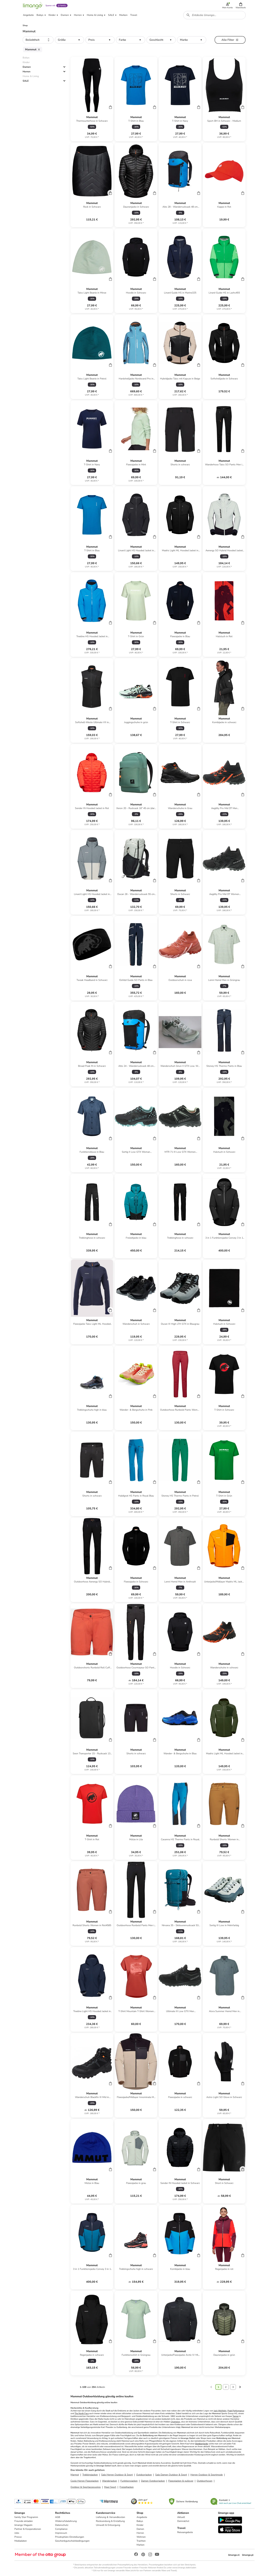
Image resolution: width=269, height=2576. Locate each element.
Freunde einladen (23, 2521)
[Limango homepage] (33, 5)
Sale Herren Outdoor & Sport (117, 2474)
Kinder (140, 2525)
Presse (18, 2537)
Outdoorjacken (144, 2474)
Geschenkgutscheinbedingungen (72, 2540)
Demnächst (183, 2521)
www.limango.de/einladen (184, 2567)
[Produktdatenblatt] (92, 99)
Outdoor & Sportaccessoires (86, 2487)
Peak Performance (235, 2410)
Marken (140, 2544)
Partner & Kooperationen (27, 2529)
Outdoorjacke (201, 2443)
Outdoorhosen (204, 2481)
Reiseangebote (185, 2532)
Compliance (61, 2529)
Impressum (61, 2533)
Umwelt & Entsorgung (108, 2525)
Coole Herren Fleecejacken (85, 2481)
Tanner (235, 2416)
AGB (57, 2517)
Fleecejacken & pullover (180, 2481)
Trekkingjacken (90, 2474)
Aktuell (181, 2517)
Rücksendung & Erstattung (110, 2521)
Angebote (142, 2517)
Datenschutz (61, 2525)
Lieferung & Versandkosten (110, 2517)
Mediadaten (20, 2540)
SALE (26, 80)
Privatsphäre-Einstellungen (69, 2537)
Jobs (16, 2533)
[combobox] (214, 15)
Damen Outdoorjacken (153, 2481)
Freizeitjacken (127, 2487)
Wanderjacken (109, 2481)
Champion (175, 2421)
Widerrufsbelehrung (66, 2521)
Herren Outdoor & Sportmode (206, 2474)
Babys (140, 2521)
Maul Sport (110, 2487)
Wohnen (141, 2537)
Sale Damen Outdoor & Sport (171, 2474)
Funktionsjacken (129, 2481)
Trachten (141, 2540)
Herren (26, 71)
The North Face (82, 2413)
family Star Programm (26, 2517)
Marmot (75, 2474)
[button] (241, 5)
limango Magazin (23, 2525)
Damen (27, 67)
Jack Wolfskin (220, 2410)
